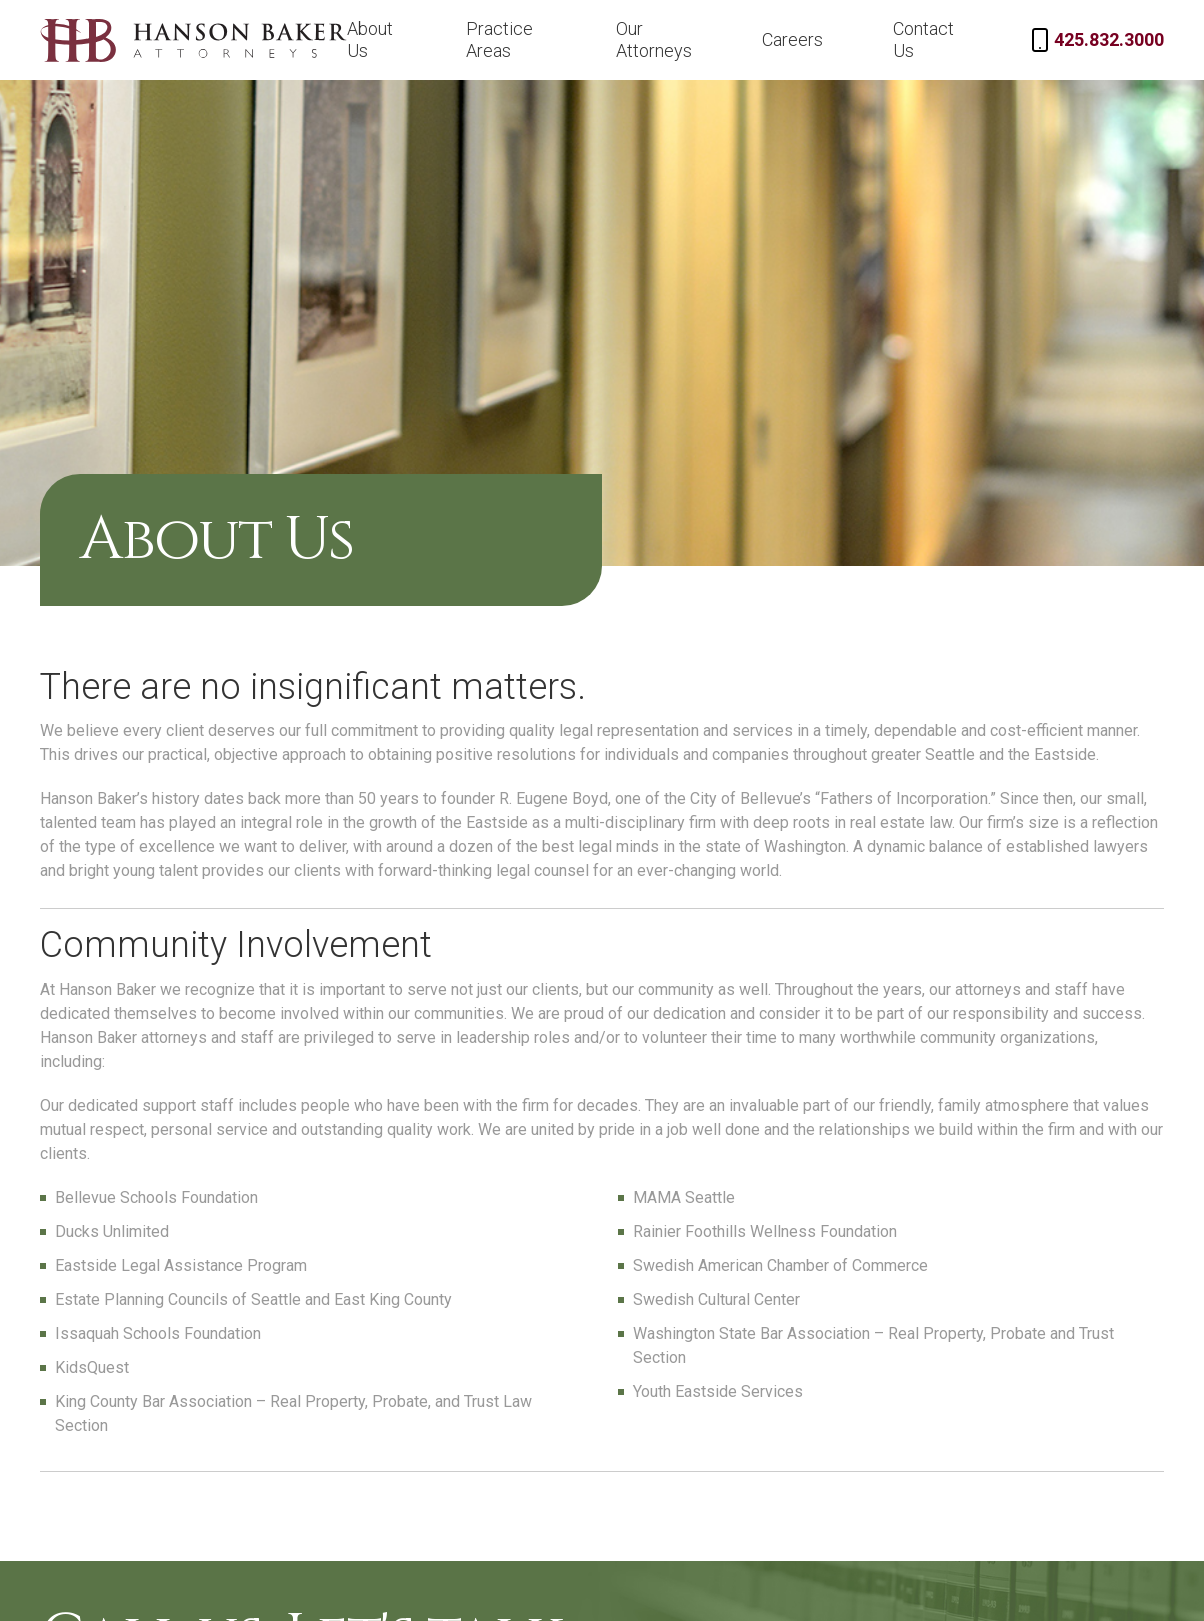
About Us (370, 39)
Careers (792, 39)
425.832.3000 (1109, 39)
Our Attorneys (654, 39)
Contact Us (923, 39)
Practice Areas (499, 39)
